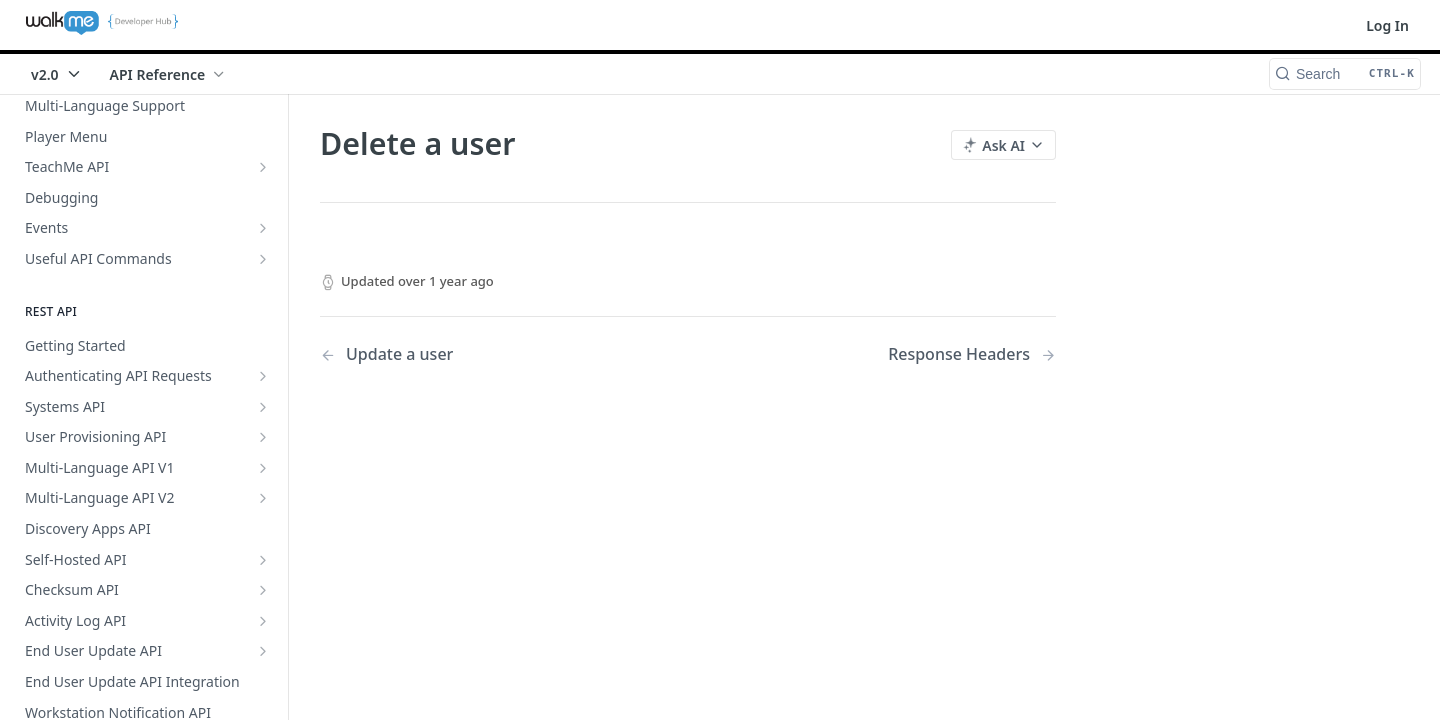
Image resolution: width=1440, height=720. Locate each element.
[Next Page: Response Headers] (972, 354)
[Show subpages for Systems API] (263, 407)
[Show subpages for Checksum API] (263, 590)
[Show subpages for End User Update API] (263, 651)
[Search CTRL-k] (1345, 74)
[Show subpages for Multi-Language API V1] (263, 468)
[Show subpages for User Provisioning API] (263, 437)
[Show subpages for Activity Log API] (263, 621)
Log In (1387, 25)
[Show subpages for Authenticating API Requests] (263, 376)
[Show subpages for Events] (263, 228)
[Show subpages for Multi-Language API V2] (263, 498)
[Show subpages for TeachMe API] (263, 167)
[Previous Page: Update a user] (477, 354)
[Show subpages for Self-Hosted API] (263, 560)
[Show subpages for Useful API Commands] (263, 259)
